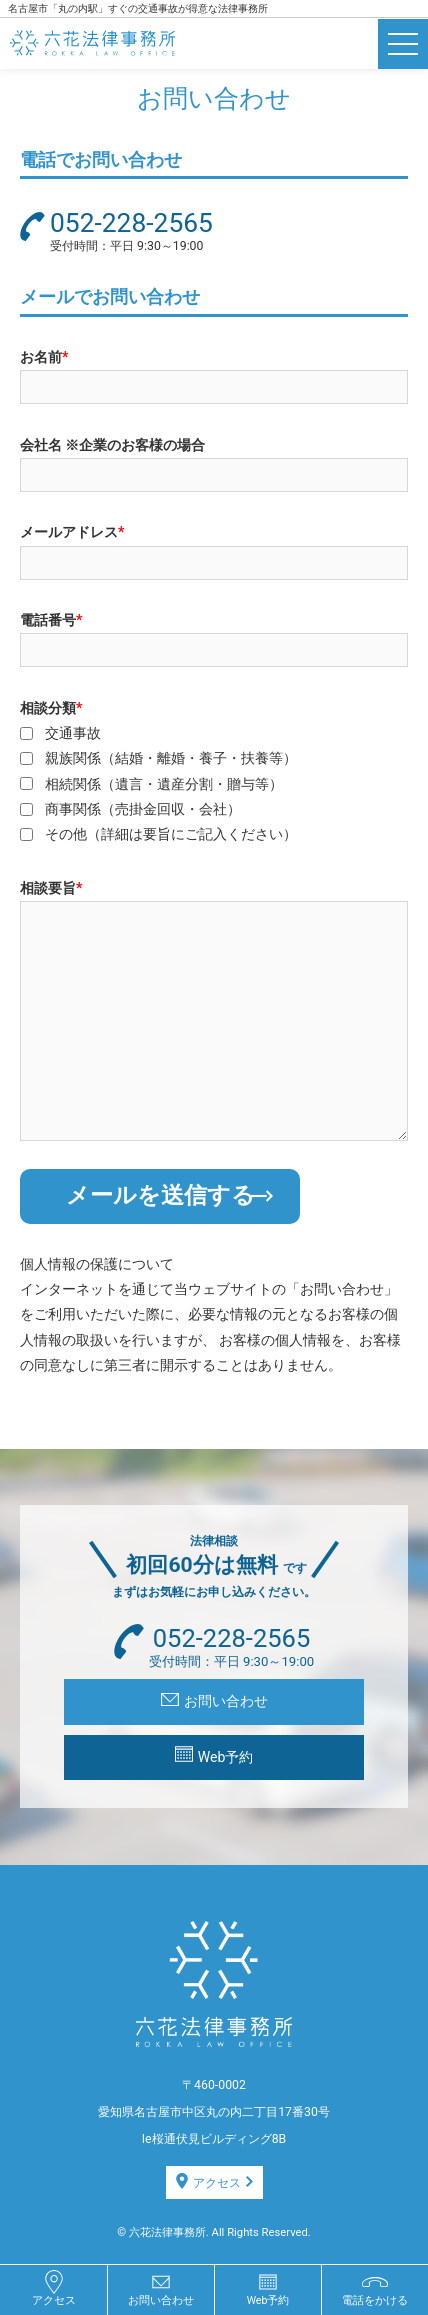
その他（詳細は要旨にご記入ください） (171, 834)
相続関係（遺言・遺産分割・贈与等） (164, 784)
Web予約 (214, 1755)
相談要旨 (51, 888)
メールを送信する (170, 1195)
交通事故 (73, 733)
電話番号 (51, 620)
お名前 (44, 357)
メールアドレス (72, 532)
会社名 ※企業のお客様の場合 (113, 445)
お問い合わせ (214, 1701)
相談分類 (51, 708)
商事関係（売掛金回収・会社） (143, 809)
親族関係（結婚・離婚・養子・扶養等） (171, 758)
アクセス (214, 2181)
